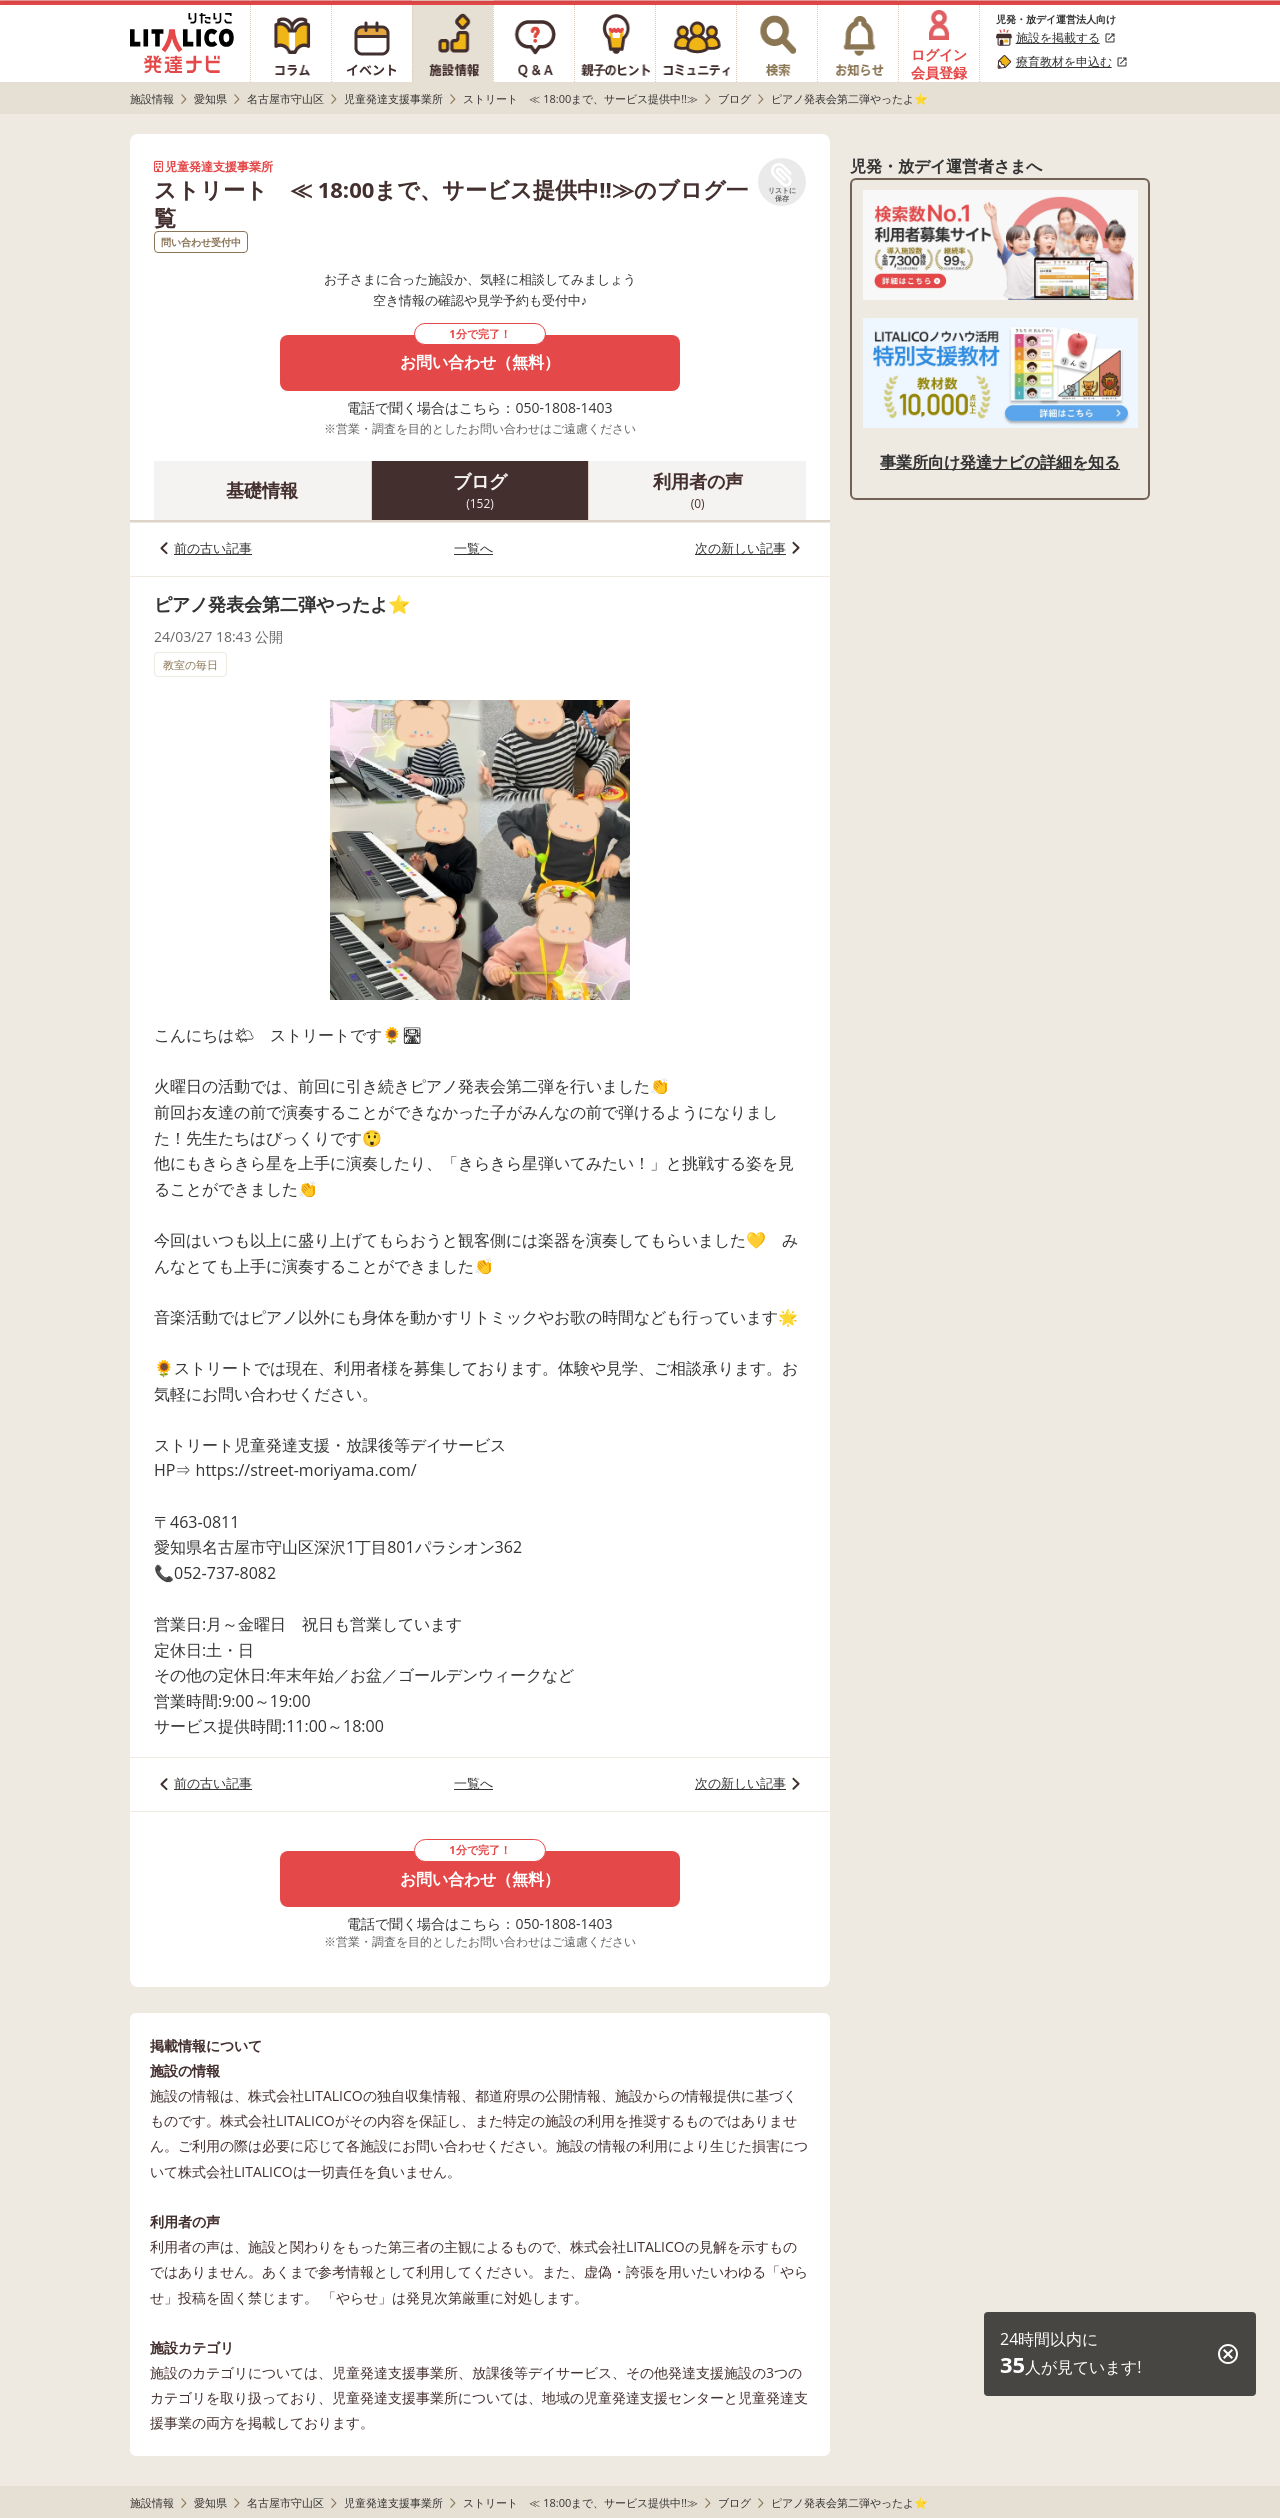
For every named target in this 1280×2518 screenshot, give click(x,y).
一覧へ (473, 548)
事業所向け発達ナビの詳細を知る (1000, 462)
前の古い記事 (213, 548)
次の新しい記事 (740, 548)
